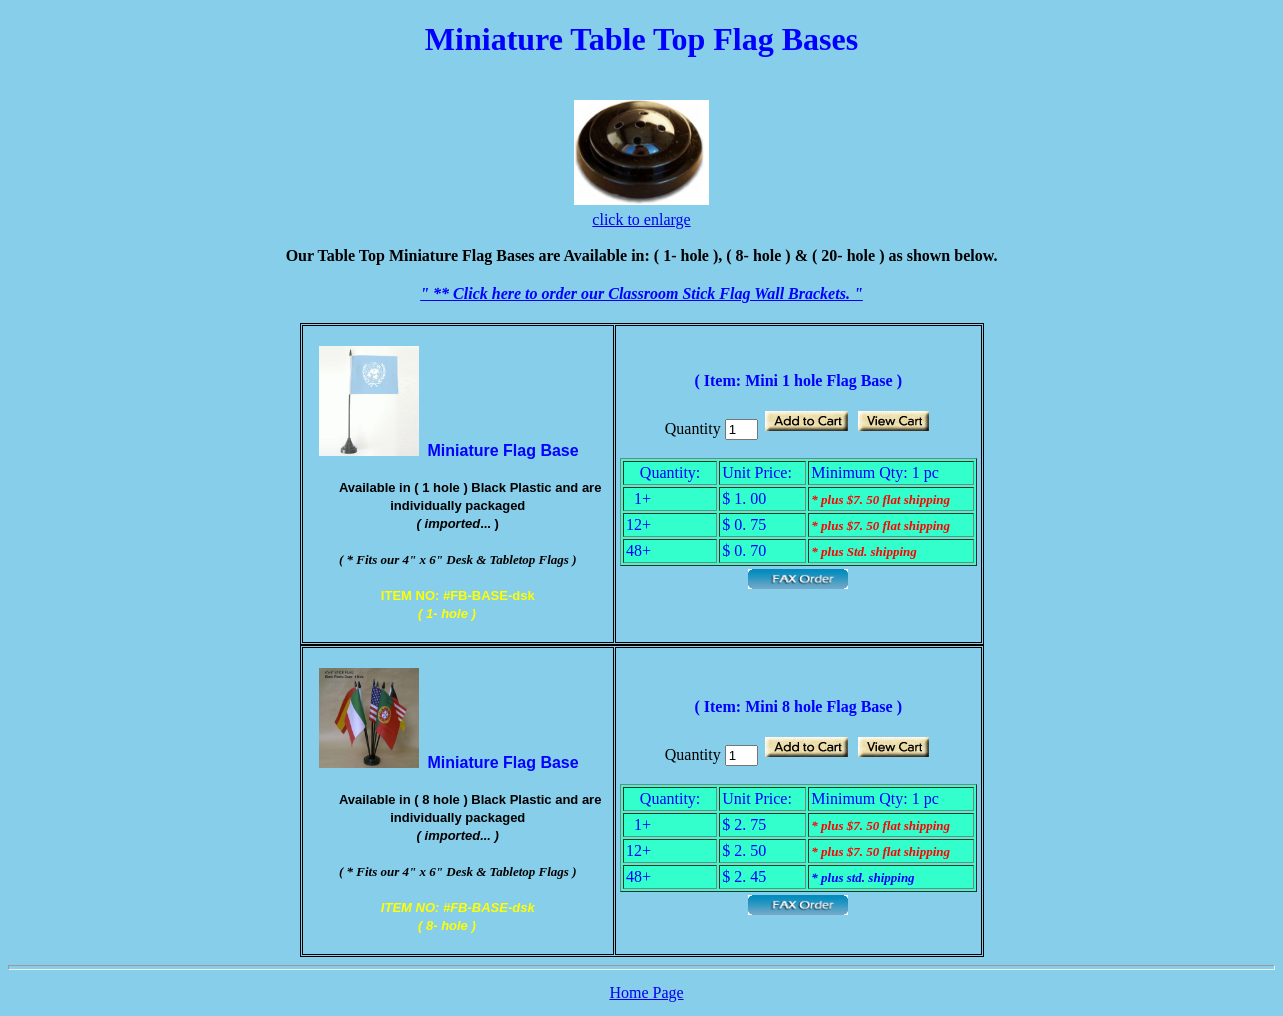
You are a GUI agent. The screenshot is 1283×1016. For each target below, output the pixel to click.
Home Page (646, 992)
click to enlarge (641, 219)
